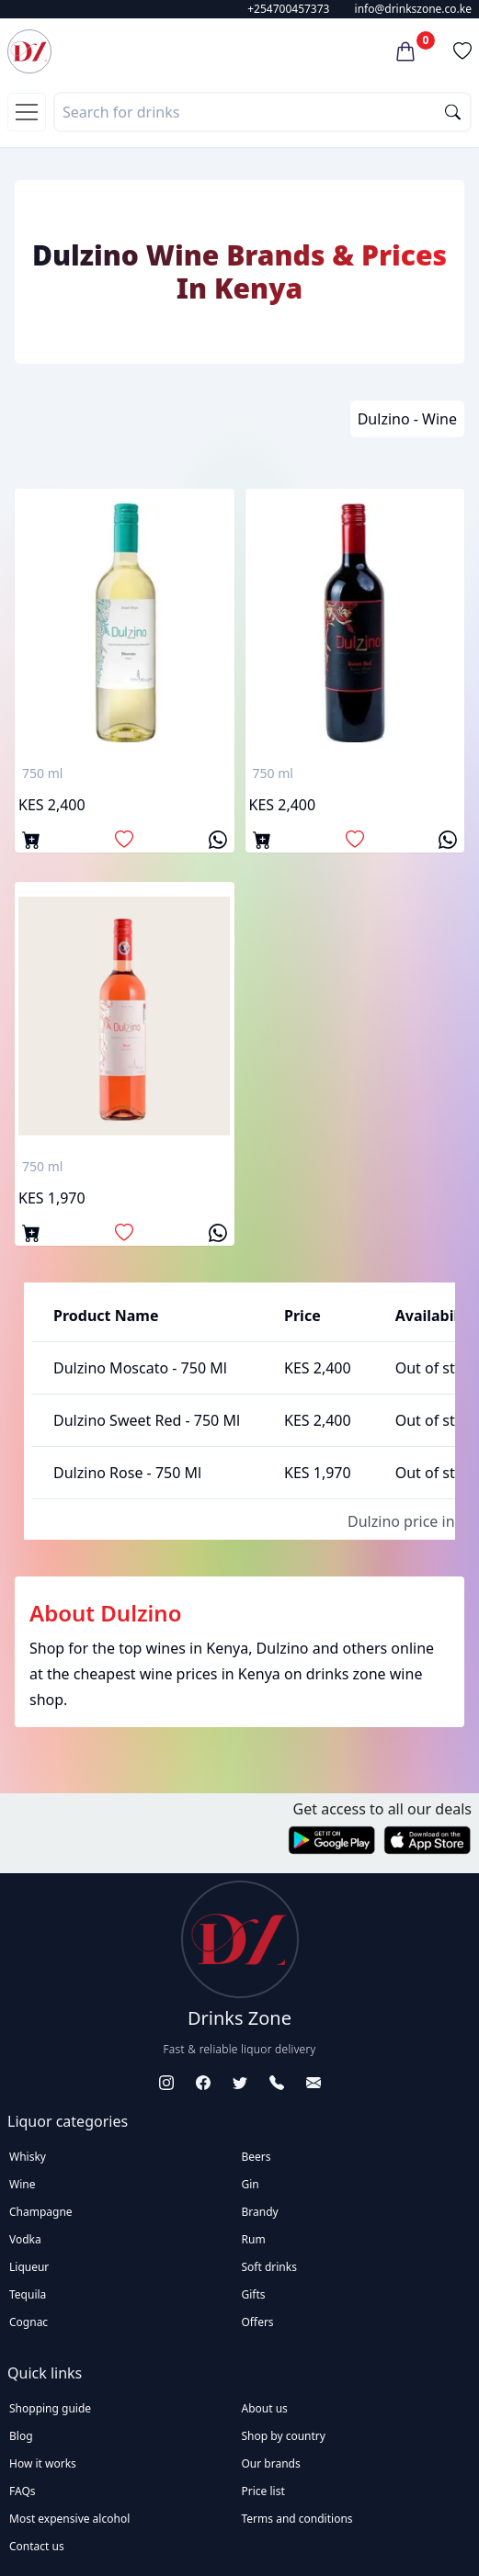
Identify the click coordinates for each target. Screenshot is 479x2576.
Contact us (36, 2546)
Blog (21, 2436)
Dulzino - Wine (407, 419)
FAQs (22, 2491)
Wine (22, 2184)
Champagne (41, 2212)
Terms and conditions (297, 2518)
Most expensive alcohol (69, 2518)
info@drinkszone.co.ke (413, 9)
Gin (250, 2184)
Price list (263, 2491)
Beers (256, 2156)
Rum (254, 2239)
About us (265, 2408)
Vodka (25, 2239)
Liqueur (29, 2267)
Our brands (271, 2463)
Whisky (27, 2156)
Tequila (27, 2294)
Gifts (254, 2294)
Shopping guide (50, 2408)
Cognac (28, 2322)
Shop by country (283, 2436)
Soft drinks (269, 2267)
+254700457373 (288, 9)
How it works (42, 2463)
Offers (258, 2322)
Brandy (260, 2212)
